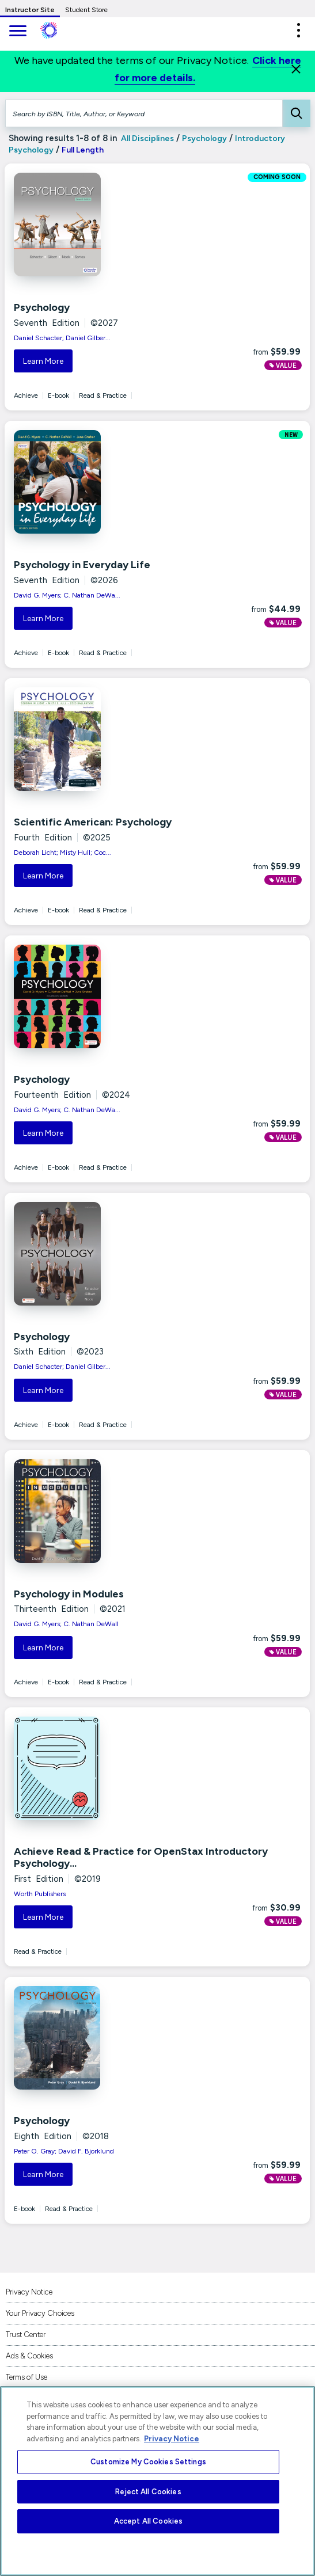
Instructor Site (30, 10)
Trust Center (25, 2334)
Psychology (204, 138)
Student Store (86, 10)
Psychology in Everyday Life (82, 564)
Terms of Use (26, 2377)
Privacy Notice (29, 2292)
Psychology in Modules (69, 1594)
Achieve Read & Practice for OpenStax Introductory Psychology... (141, 1857)
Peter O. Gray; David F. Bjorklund (64, 2151)
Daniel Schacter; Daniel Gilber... (62, 338)
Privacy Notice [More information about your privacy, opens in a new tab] (171, 2438)
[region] (157, 2481)
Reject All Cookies (148, 2491)
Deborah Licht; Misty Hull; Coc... (62, 852)
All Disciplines (146, 138)
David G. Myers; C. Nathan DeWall (66, 1624)
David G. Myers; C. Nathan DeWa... (67, 595)
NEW (291, 435)
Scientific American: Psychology (93, 822)
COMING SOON (277, 177)
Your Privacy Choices (40, 2313)
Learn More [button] (43, 361)
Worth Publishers (40, 1894)
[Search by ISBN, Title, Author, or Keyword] (144, 113)
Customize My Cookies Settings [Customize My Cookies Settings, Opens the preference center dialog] (148, 2461)
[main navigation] (17, 32)
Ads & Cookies (29, 2355)
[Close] (296, 69)
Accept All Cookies (148, 2521)
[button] (298, 30)
